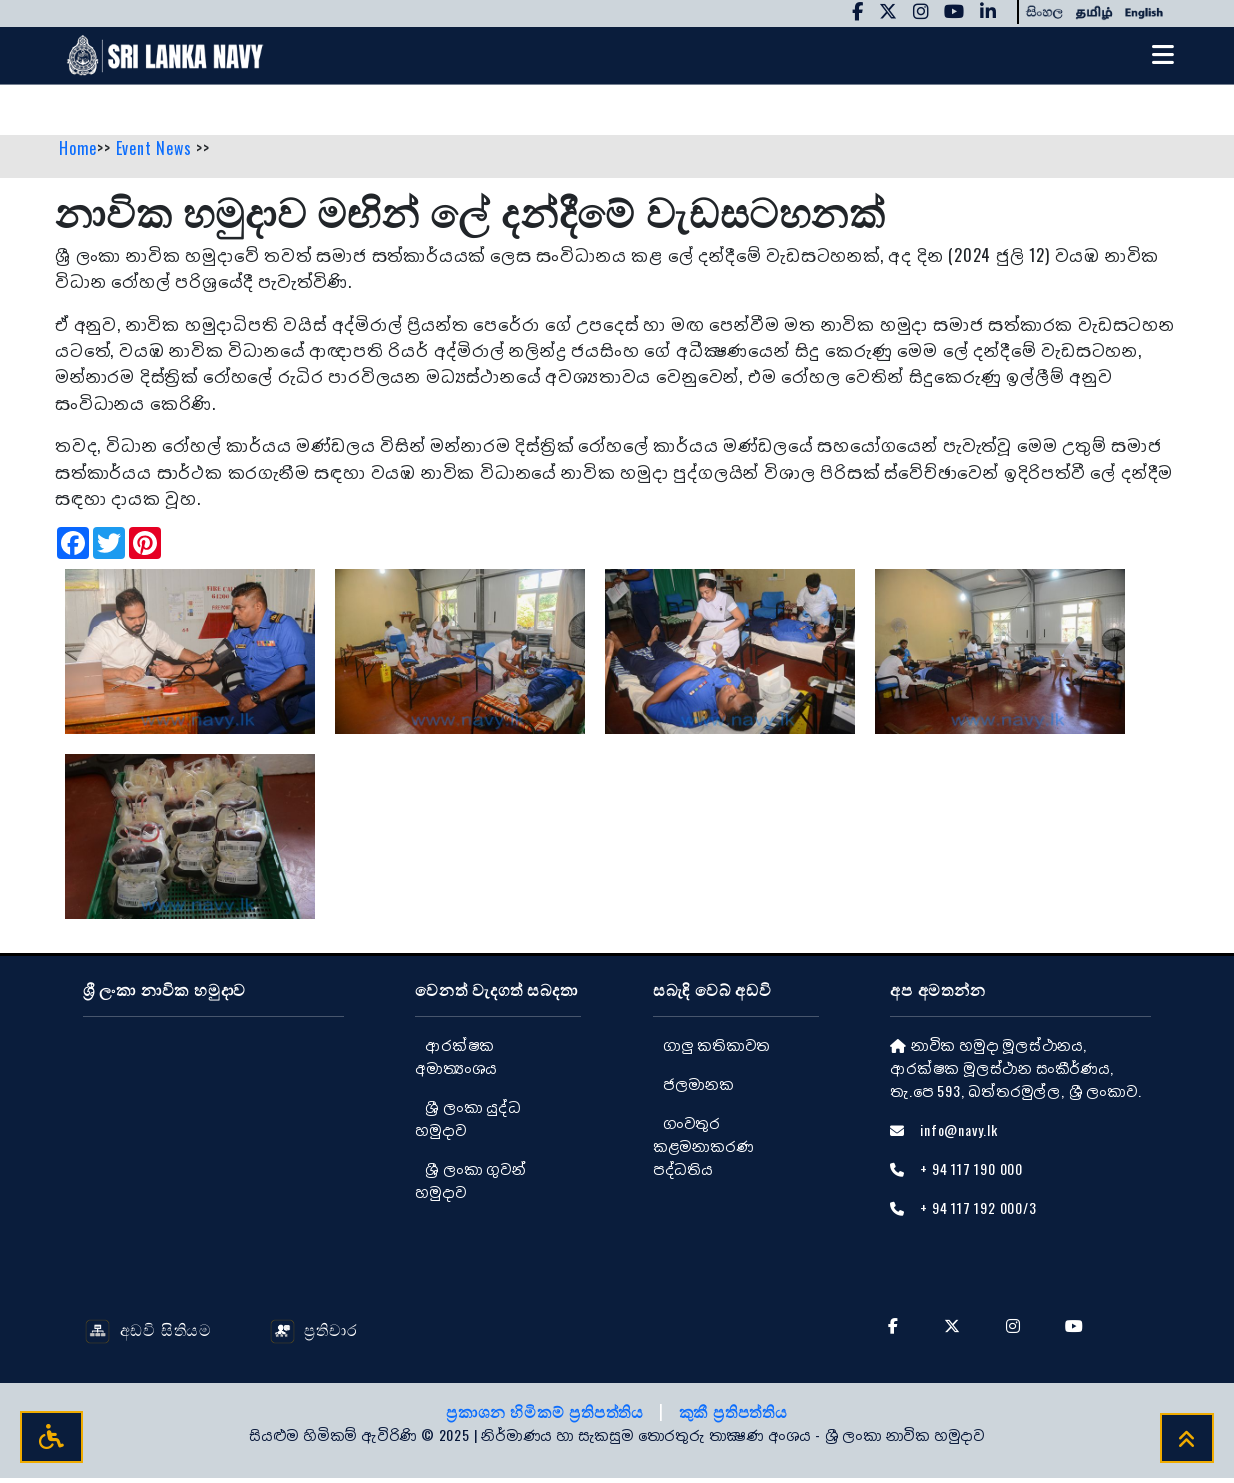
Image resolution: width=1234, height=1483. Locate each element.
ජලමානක (698, 1087)
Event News (156, 153)
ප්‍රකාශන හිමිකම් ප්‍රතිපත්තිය (547, 1416)
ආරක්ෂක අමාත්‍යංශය (456, 1060)
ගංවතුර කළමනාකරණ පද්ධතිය (703, 1149)
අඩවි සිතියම (148, 1333)
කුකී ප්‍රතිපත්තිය (733, 1416)
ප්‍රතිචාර (314, 1333)
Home (78, 153)
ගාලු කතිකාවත (716, 1048)
